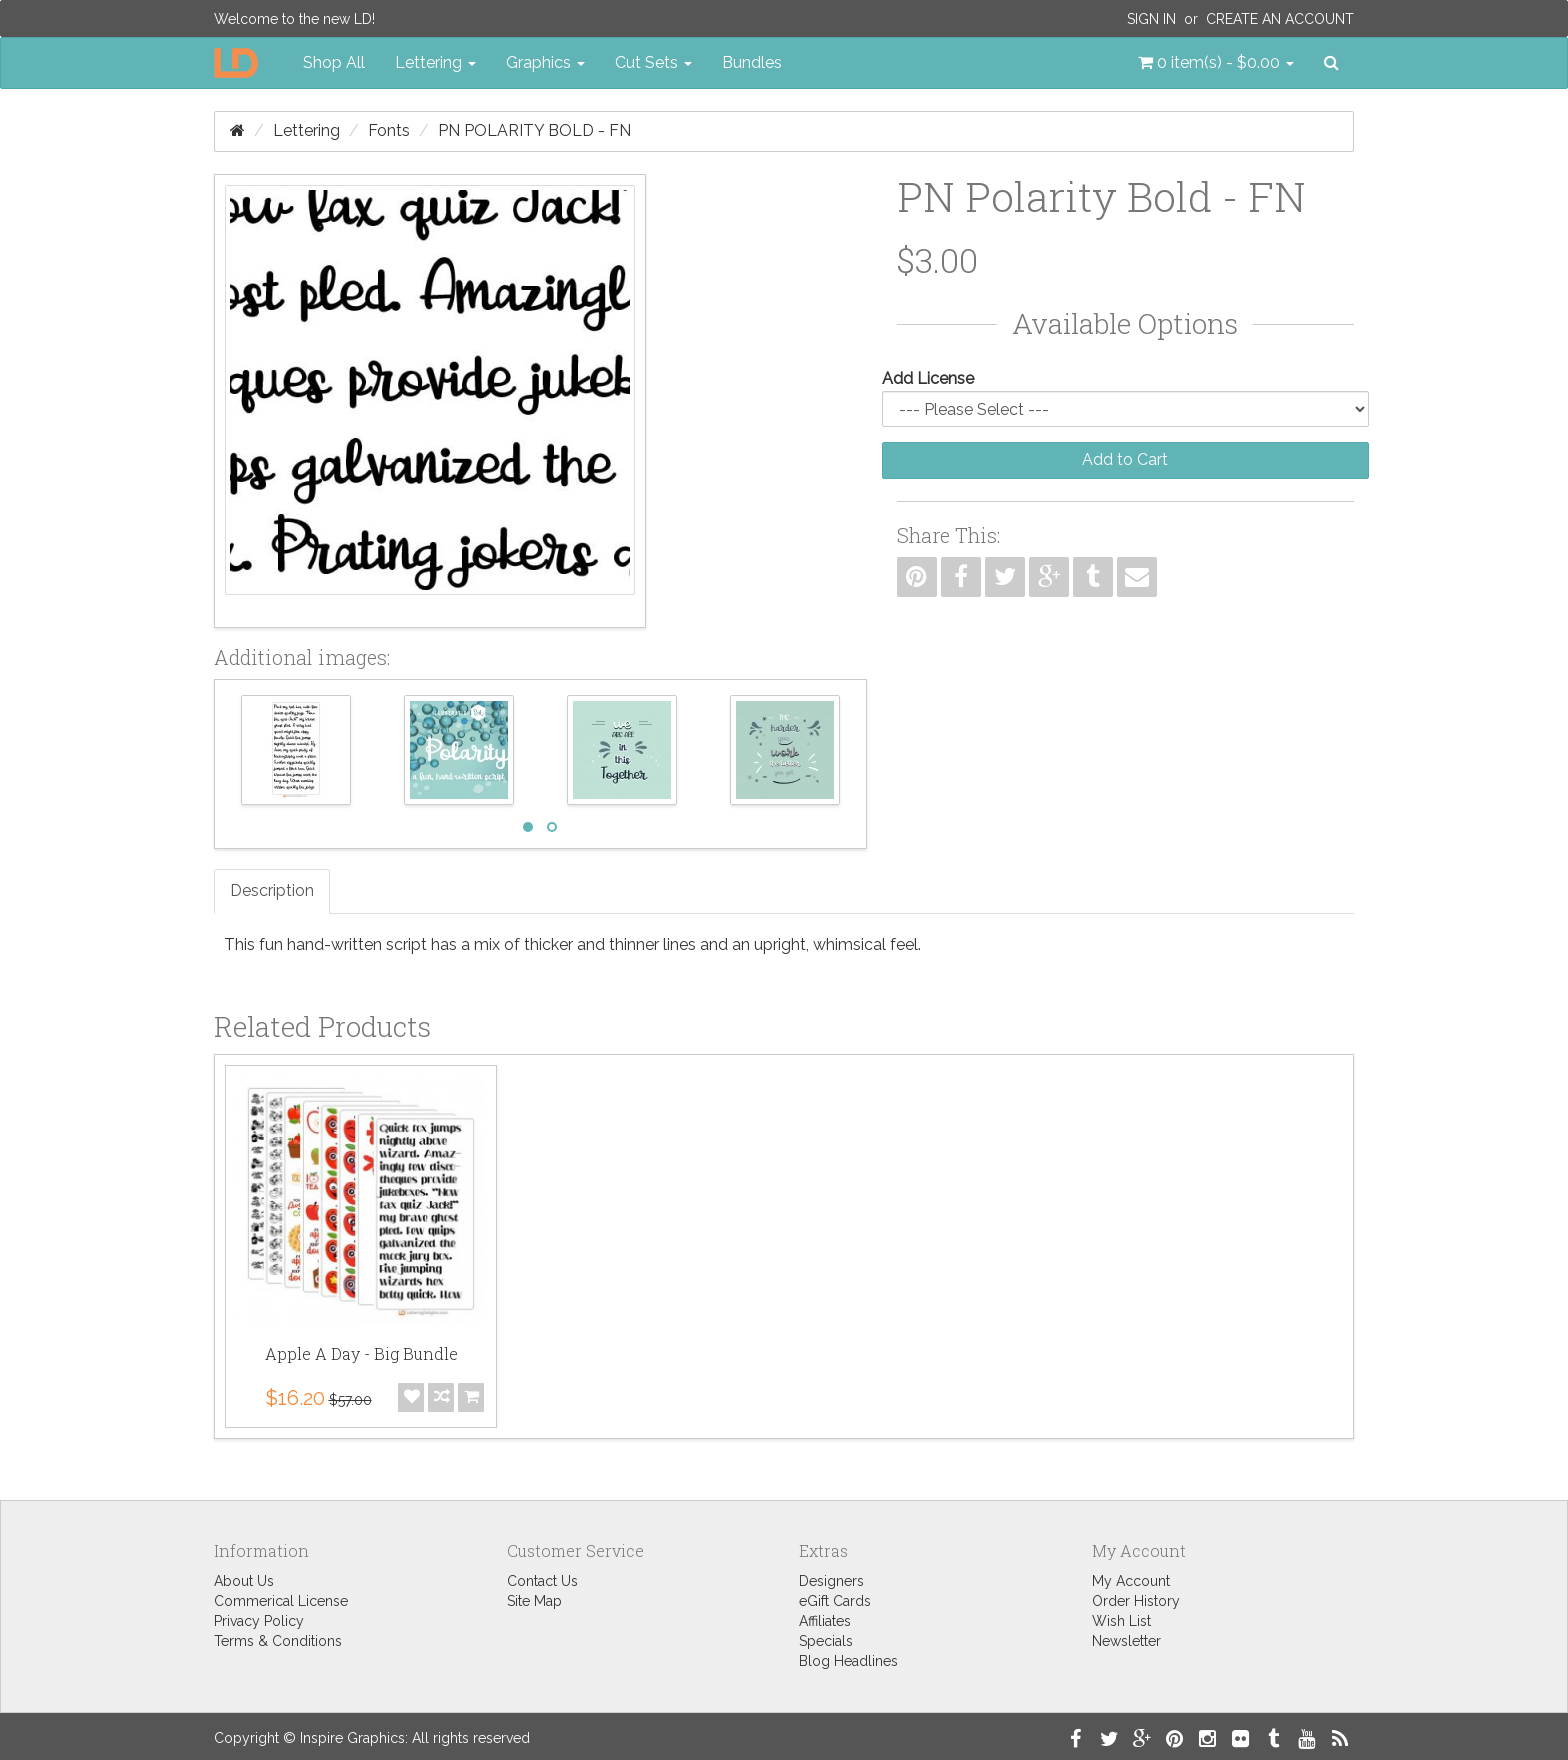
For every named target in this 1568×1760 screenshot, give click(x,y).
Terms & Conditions (278, 1641)
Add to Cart (1125, 459)
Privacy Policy (259, 1621)
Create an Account (1280, 19)
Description (272, 890)
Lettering (306, 130)
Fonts (389, 130)
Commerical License (281, 1601)
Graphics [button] (545, 62)
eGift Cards (835, 1601)
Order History (1136, 1601)
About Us (244, 1581)
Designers (831, 1581)
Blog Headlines (848, 1661)
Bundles (752, 62)
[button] (1216, 63)
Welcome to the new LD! (294, 19)
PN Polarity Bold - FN (534, 130)
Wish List (1121, 1621)
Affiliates (825, 1621)
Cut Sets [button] (653, 62)
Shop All (334, 62)
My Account (1131, 1581)
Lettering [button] (435, 62)
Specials (826, 1641)
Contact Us (542, 1581)
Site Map (534, 1601)
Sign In (1151, 19)
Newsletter (1126, 1641)
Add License (928, 378)
